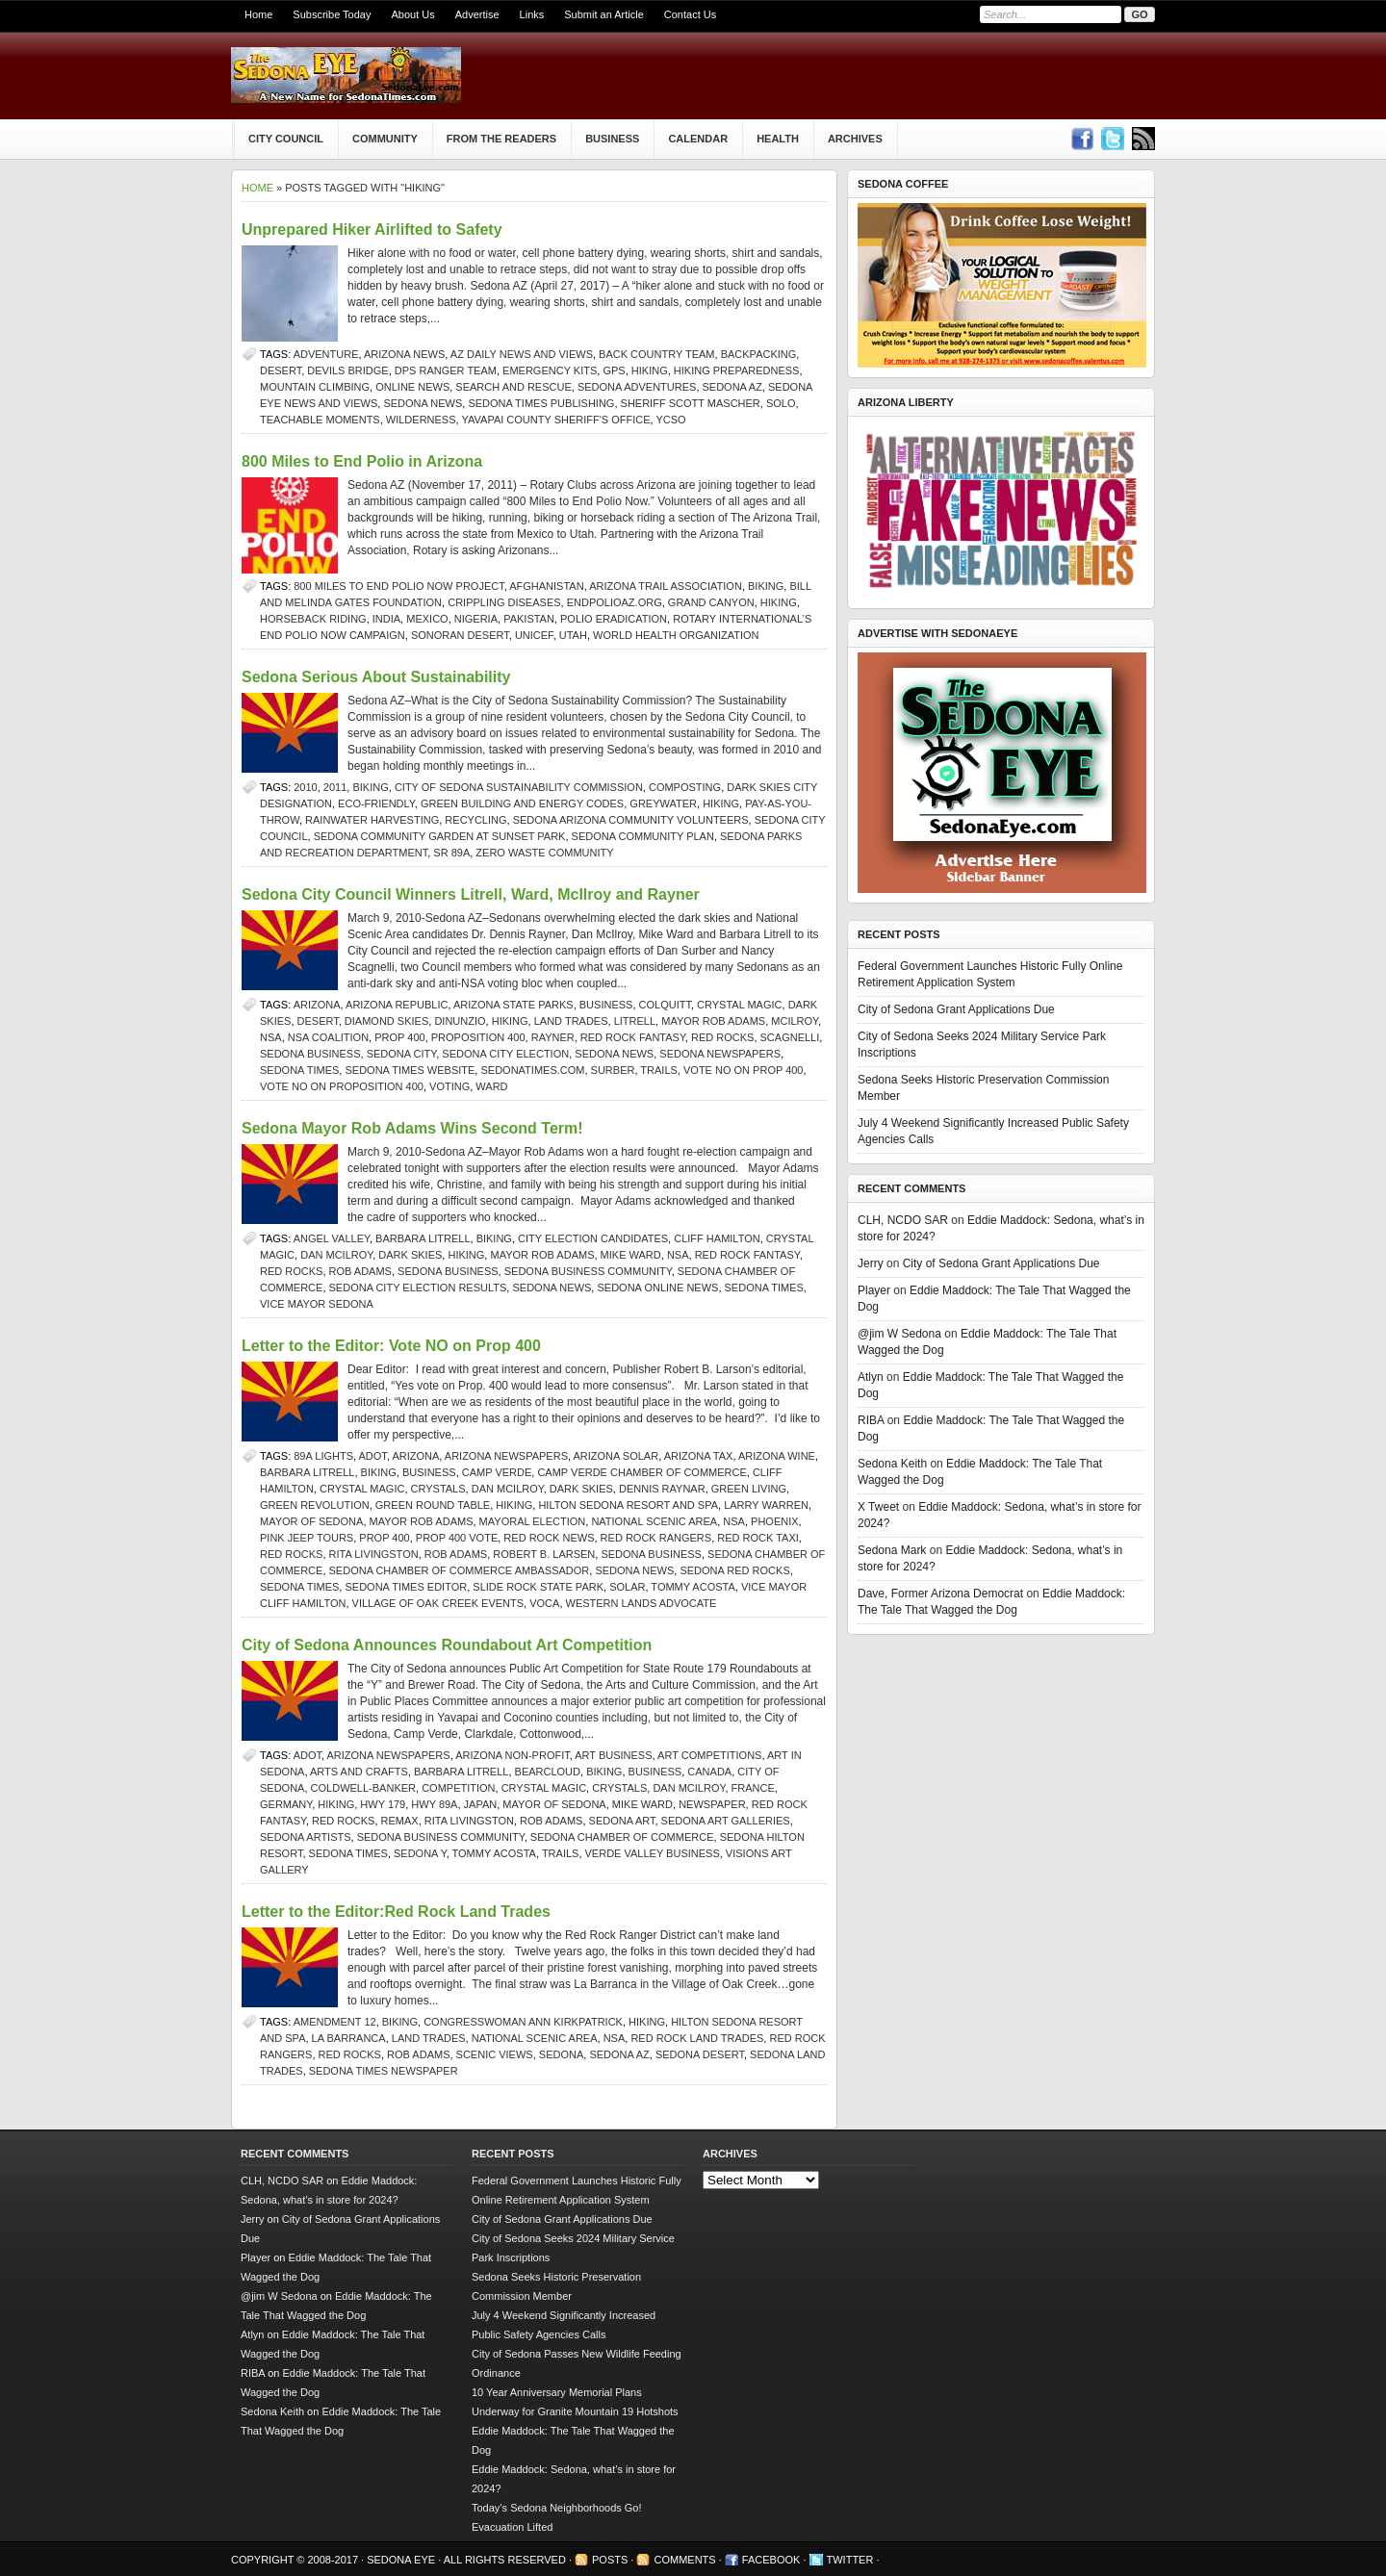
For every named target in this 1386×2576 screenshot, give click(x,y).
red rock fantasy (632, 1037)
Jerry (871, 1263)
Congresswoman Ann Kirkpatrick (523, 2022)
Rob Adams (360, 1271)
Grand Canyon (711, 602)
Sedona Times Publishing (541, 403)
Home (258, 14)
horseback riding (313, 619)
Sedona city (402, 1053)
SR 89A (451, 852)
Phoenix (775, 1521)
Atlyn (871, 1377)
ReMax (400, 1820)
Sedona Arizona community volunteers (631, 820)
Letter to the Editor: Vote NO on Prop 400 (391, 1346)
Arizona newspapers (506, 1456)
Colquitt (665, 1004)
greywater (663, 803)
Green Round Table (432, 1505)
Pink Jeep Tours (306, 1537)
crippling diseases (504, 602)
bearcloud (547, 1771)
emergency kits (549, 370)
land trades (571, 1021)
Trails (659, 1070)
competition (458, 1788)
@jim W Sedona (899, 1333)
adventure (326, 354)
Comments (684, 2559)
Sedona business (310, 1053)
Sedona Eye (402, 2559)
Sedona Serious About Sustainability (376, 677)
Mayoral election (532, 1521)
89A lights (323, 1456)
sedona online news (657, 1287)
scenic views (494, 2054)
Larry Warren (766, 1505)
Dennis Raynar (662, 1488)
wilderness (421, 419)
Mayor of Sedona (311, 1521)
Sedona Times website (410, 1070)
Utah (573, 635)
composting (685, 787)
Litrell (634, 1021)
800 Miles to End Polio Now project (398, 586)
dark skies (410, 1255)
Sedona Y (420, 1853)
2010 (305, 787)
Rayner (553, 1037)
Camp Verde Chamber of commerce (641, 1472)
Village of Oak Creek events (438, 1603)
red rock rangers (656, 1537)
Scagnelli (790, 1037)
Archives (855, 138)
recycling (475, 820)
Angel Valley (332, 1238)
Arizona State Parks (513, 1004)
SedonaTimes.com (532, 1070)
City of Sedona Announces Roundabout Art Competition (447, 1645)
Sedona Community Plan (643, 836)
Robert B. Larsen (544, 1554)
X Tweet (878, 1507)
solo (781, 403)
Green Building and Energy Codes (522, 803)
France (753, 1788)
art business (613, 1755)
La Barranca (349, 2038)
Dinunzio (459, 1021)
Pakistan (528, 619)
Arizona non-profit (512, 1755)
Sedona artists (305, 1837)
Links (532, 14)
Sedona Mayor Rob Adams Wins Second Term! (412, 1128)
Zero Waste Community (544, 852)
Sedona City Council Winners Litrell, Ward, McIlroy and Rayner (471, 894)
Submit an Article (604, 14)
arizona (317, 1004)
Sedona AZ (732, 387)
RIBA (871, 1420)
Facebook (771, 2559)
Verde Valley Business (652, 1853)
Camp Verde (497, 1472)
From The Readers (501, 138)
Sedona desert (699, 2054)
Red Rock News (548, 1537)
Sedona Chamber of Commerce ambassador (459, 1570)
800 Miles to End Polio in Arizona (362, 461)
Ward (491, 1086)
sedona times (299, 1070)
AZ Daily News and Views (521, 354)
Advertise (477, 14)
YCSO (670, 419)
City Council (285, 138)
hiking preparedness (737, 370)
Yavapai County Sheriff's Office (555, 419)
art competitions (709, 1755)
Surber (613, 1070)
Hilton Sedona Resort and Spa (628, 1505)
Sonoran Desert (460, 635)
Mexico (427, 619)
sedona (561, 2054)
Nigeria (476, 619)
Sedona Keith (892, 1463)
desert (280, 370)
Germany (286, 1804)
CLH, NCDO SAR (903, 1220)
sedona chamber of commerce (622, 1837)
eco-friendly (376, 803)
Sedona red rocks (734, 1570)
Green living (748, 1488)
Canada (709, 1771)
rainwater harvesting (372, 820)
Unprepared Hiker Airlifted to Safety (372, 229)
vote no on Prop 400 (743, 1070)
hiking (649, 370)
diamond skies (386, 1021)
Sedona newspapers (720, 1053)
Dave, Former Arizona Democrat (940, 1593)
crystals (438, 1488)
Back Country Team (656, 354)
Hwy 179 (382, 1804)
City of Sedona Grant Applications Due (956, 1009)
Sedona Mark (892, 1550)
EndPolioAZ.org (614, 602)
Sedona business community (588, 1271)
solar (627, 1587)
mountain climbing (315, 387)
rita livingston (374, 1554)
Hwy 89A (434, 1804)
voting (449, 1086)
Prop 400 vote (457, 1537)
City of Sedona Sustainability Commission (519, 787)
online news (412, 387)
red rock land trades (696, 2038)
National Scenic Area (654, 1521)
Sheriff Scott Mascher (690, 403)
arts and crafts (359, 1771)
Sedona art (622, 1820)
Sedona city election (505, 1053)
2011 (334, 787)
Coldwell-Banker (363, 1788)
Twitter (850, 2559)
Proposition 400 (478, 1037)
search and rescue (513, 387)
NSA (271, 1037)
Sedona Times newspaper (383, 2071)
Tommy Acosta (692, 1587)
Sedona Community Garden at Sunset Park (440, 836)
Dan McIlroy (336, 1255)
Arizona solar (615, 1456)
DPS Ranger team (446, 370)
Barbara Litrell (422, 1238)
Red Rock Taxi (758, 1537)
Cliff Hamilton (716, 1238)
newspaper (712, 1804)
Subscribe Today (332, 14)
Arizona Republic (397, 1004)
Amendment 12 (335, 2022)
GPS (614, 370)
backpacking (759, 354)
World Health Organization (676, 635)
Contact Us (690, 14)
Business (612, 138)
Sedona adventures (637, 387)
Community (385, 138)
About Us (412, 14)
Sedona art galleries (725, 1820)
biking (765, 586)
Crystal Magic (739, 1004)
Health (778, 138)
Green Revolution (315, 1505)
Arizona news (404, 354)
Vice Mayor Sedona (316, 1304)
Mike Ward (631, 1255)
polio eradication (613, 619)
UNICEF (534, 635)
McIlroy (794, 1021)
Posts (610, 2559)
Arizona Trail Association (665, 586)
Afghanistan (546, 586)
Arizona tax (698, 1456)
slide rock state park (538, 1587)
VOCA (544, 1603)
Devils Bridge (347, 370)
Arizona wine (776, 1456)
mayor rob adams (713, 1021)
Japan (481, 1804)
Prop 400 (399, 1037)
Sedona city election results (418, 1287)
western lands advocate (641, 1603)
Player (874, 1290)
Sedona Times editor (406, 1587)
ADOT (373, 1456)
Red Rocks (722, 1037)
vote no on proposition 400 (342, 1086)
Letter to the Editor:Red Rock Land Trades (396, 1911)
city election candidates (593, 1238)
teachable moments (320, 419)
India (386, 619)
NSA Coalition (328, 1037)
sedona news (422, 403)
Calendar (698, 138)
